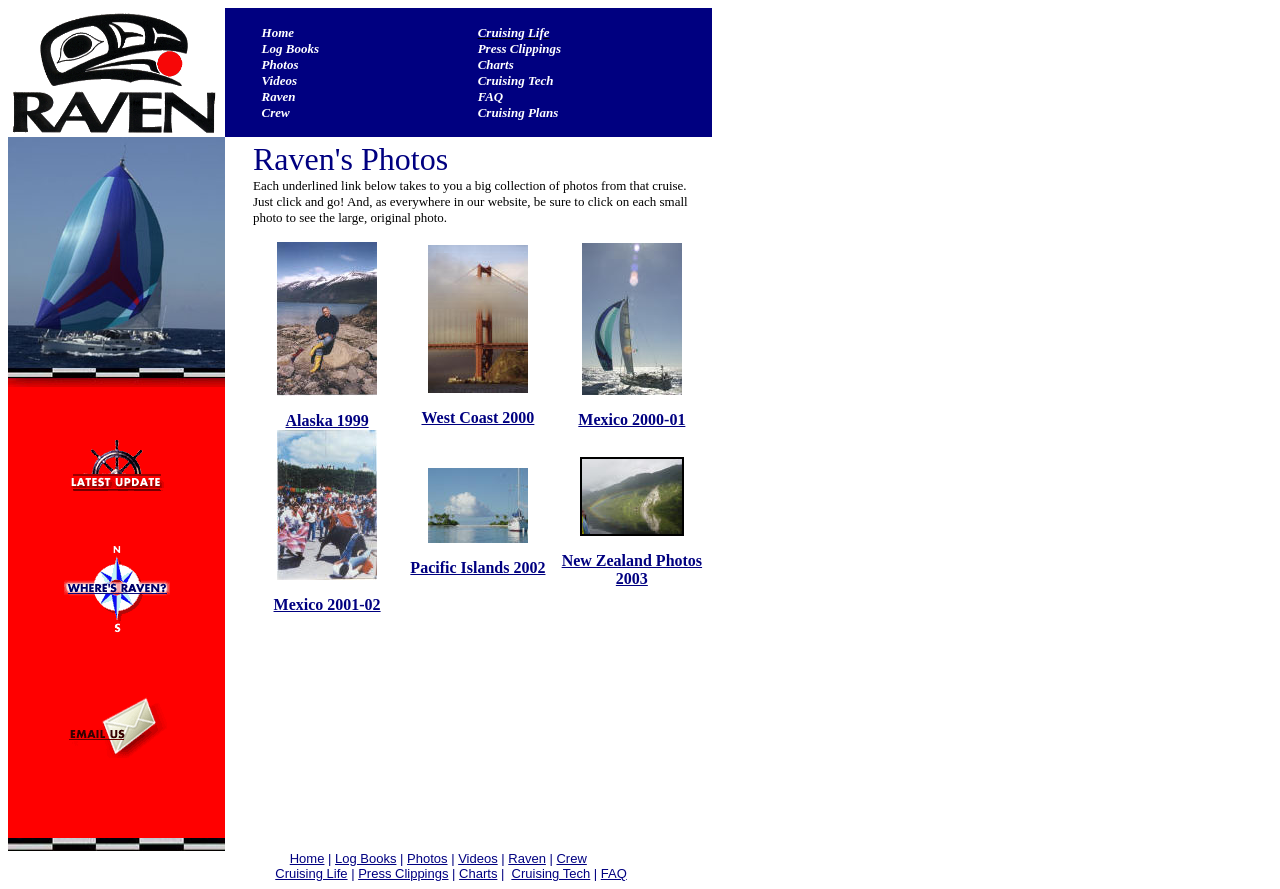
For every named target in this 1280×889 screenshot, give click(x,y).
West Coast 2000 (477, 417)
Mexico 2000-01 (631, 419)
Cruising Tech (516, 80)
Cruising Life (514, 32)
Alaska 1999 (327, 420)
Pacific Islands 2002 (477, 567)
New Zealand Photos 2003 (632, 569)
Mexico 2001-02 (327, 604)
